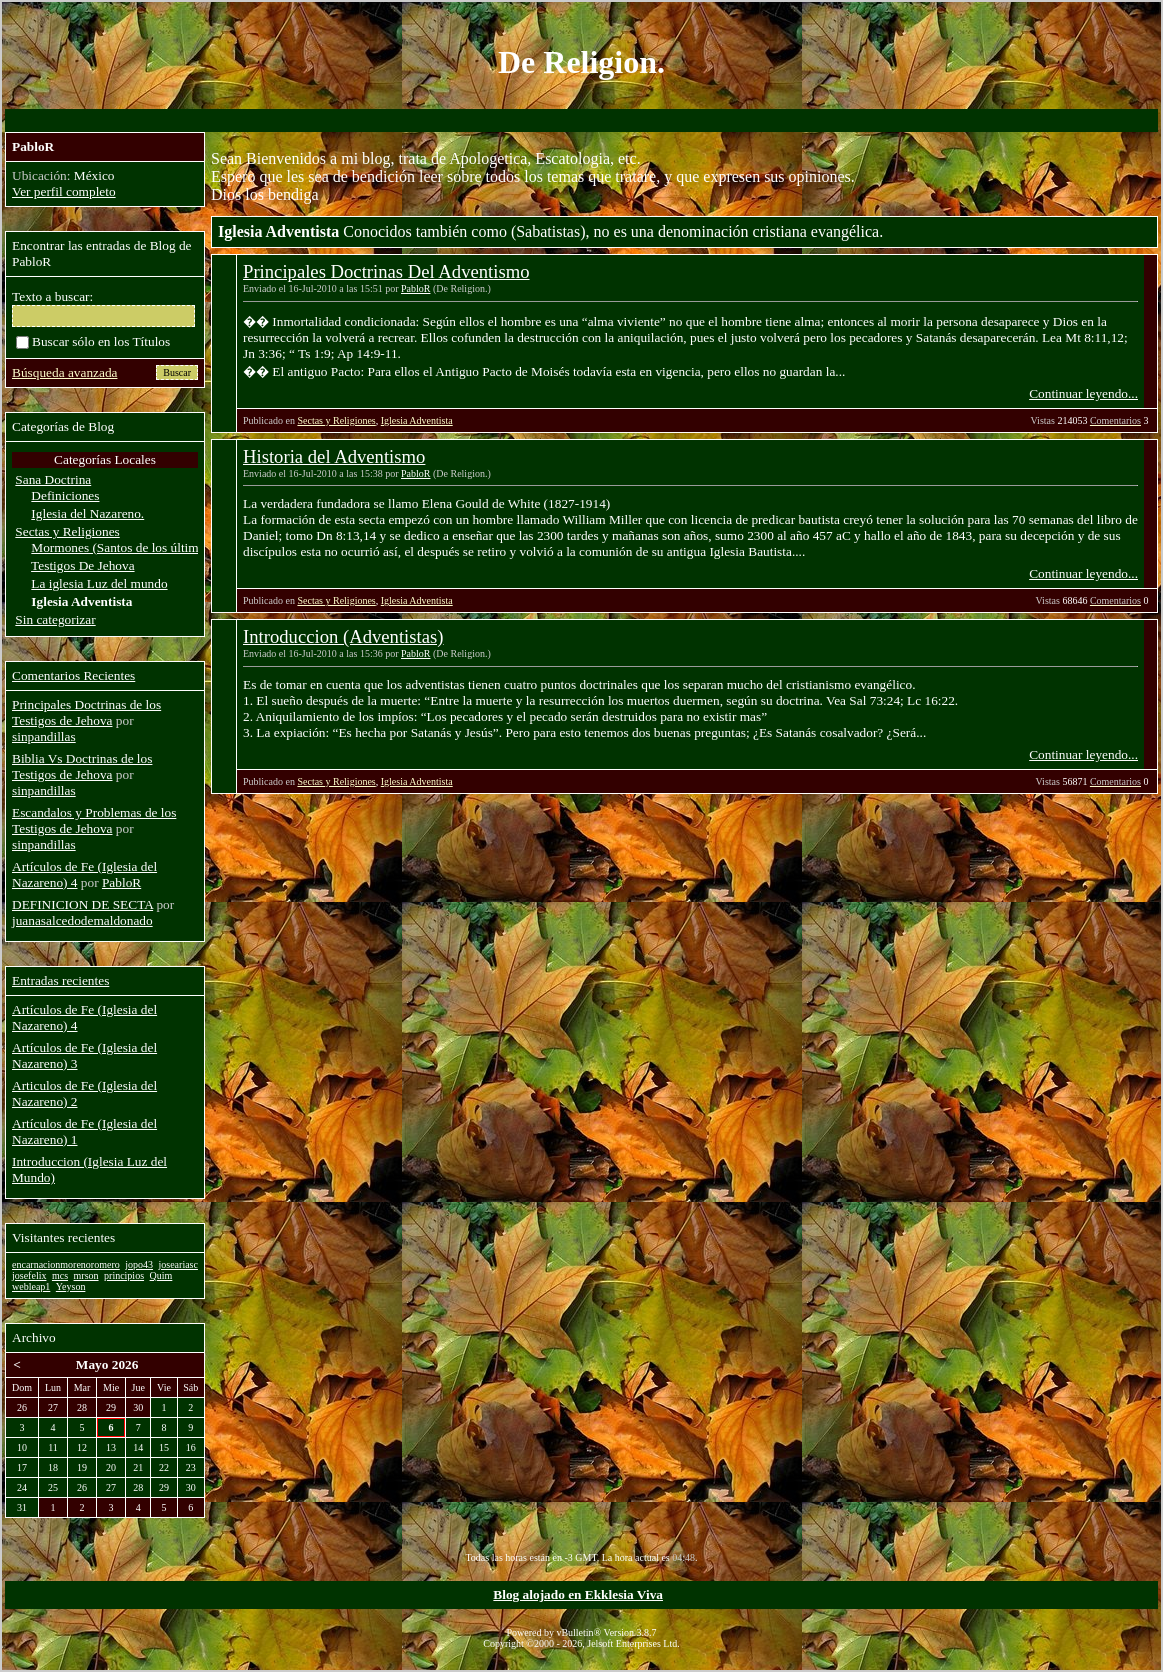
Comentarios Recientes (73, 675)
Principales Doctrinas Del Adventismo (386, 271)
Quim (161, 1275)
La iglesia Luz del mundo (99, 583)
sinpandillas (44, 736)
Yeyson (71, 1286)
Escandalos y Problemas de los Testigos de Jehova (94, 820)
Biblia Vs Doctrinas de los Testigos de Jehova (82, 766)
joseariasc (178, 1264)
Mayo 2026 (107, 1364)
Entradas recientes (60, 980)
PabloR (415, 288)
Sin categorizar (55, 619)
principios (124, 1275)
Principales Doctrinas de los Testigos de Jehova (86, 712)
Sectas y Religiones (336, 420)
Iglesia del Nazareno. (87, 513)
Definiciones (65, 495)
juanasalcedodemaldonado (82, 920)
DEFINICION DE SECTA (82, 904)
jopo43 (139, 1264)
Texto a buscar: (52, 296)
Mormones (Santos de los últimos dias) (135, 547)
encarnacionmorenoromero (66, 1264)
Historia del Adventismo (334, 456)
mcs (60, 1275)
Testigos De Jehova (82, 565)
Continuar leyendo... (1083, 393)
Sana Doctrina (53, 479)
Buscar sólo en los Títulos (93, 341)
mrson (86, 1275)
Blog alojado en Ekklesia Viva (578, 1594)
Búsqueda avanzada (64, 372)
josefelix (29, 1275)
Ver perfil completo (64, 191)
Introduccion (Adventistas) (343, 636)
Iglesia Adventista (417, 420)
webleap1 (31, 1286)
